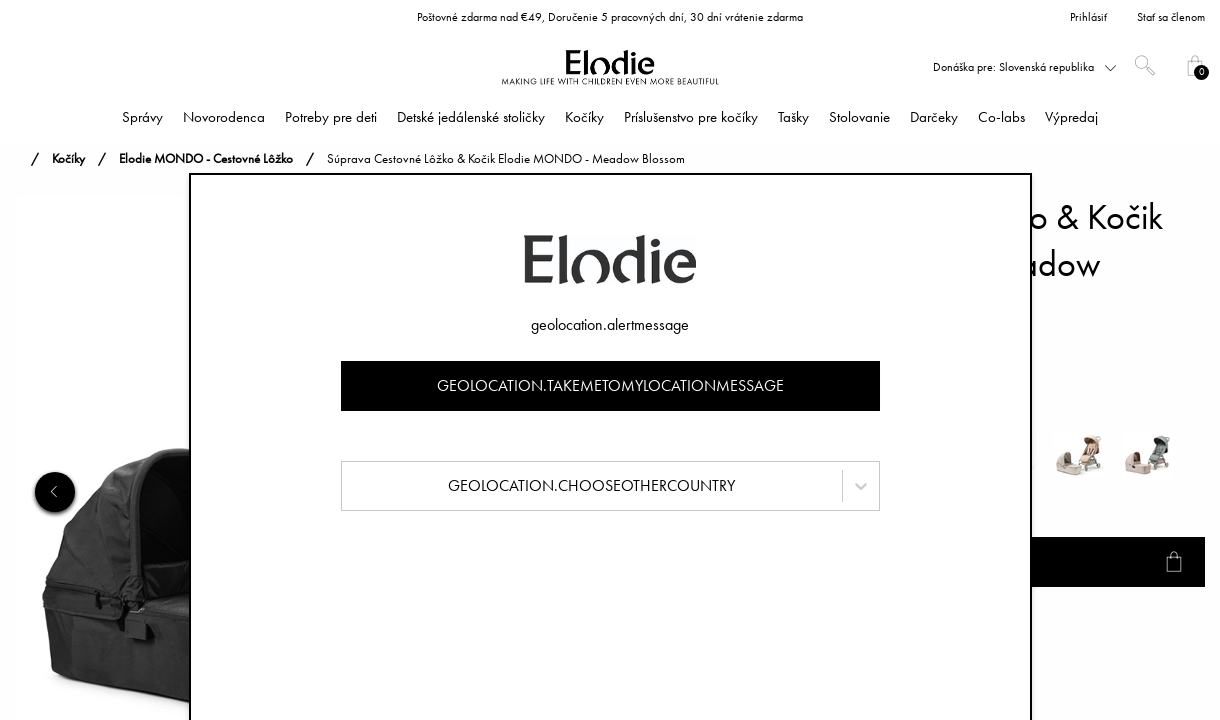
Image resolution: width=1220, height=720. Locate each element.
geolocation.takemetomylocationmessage (610, 385)
